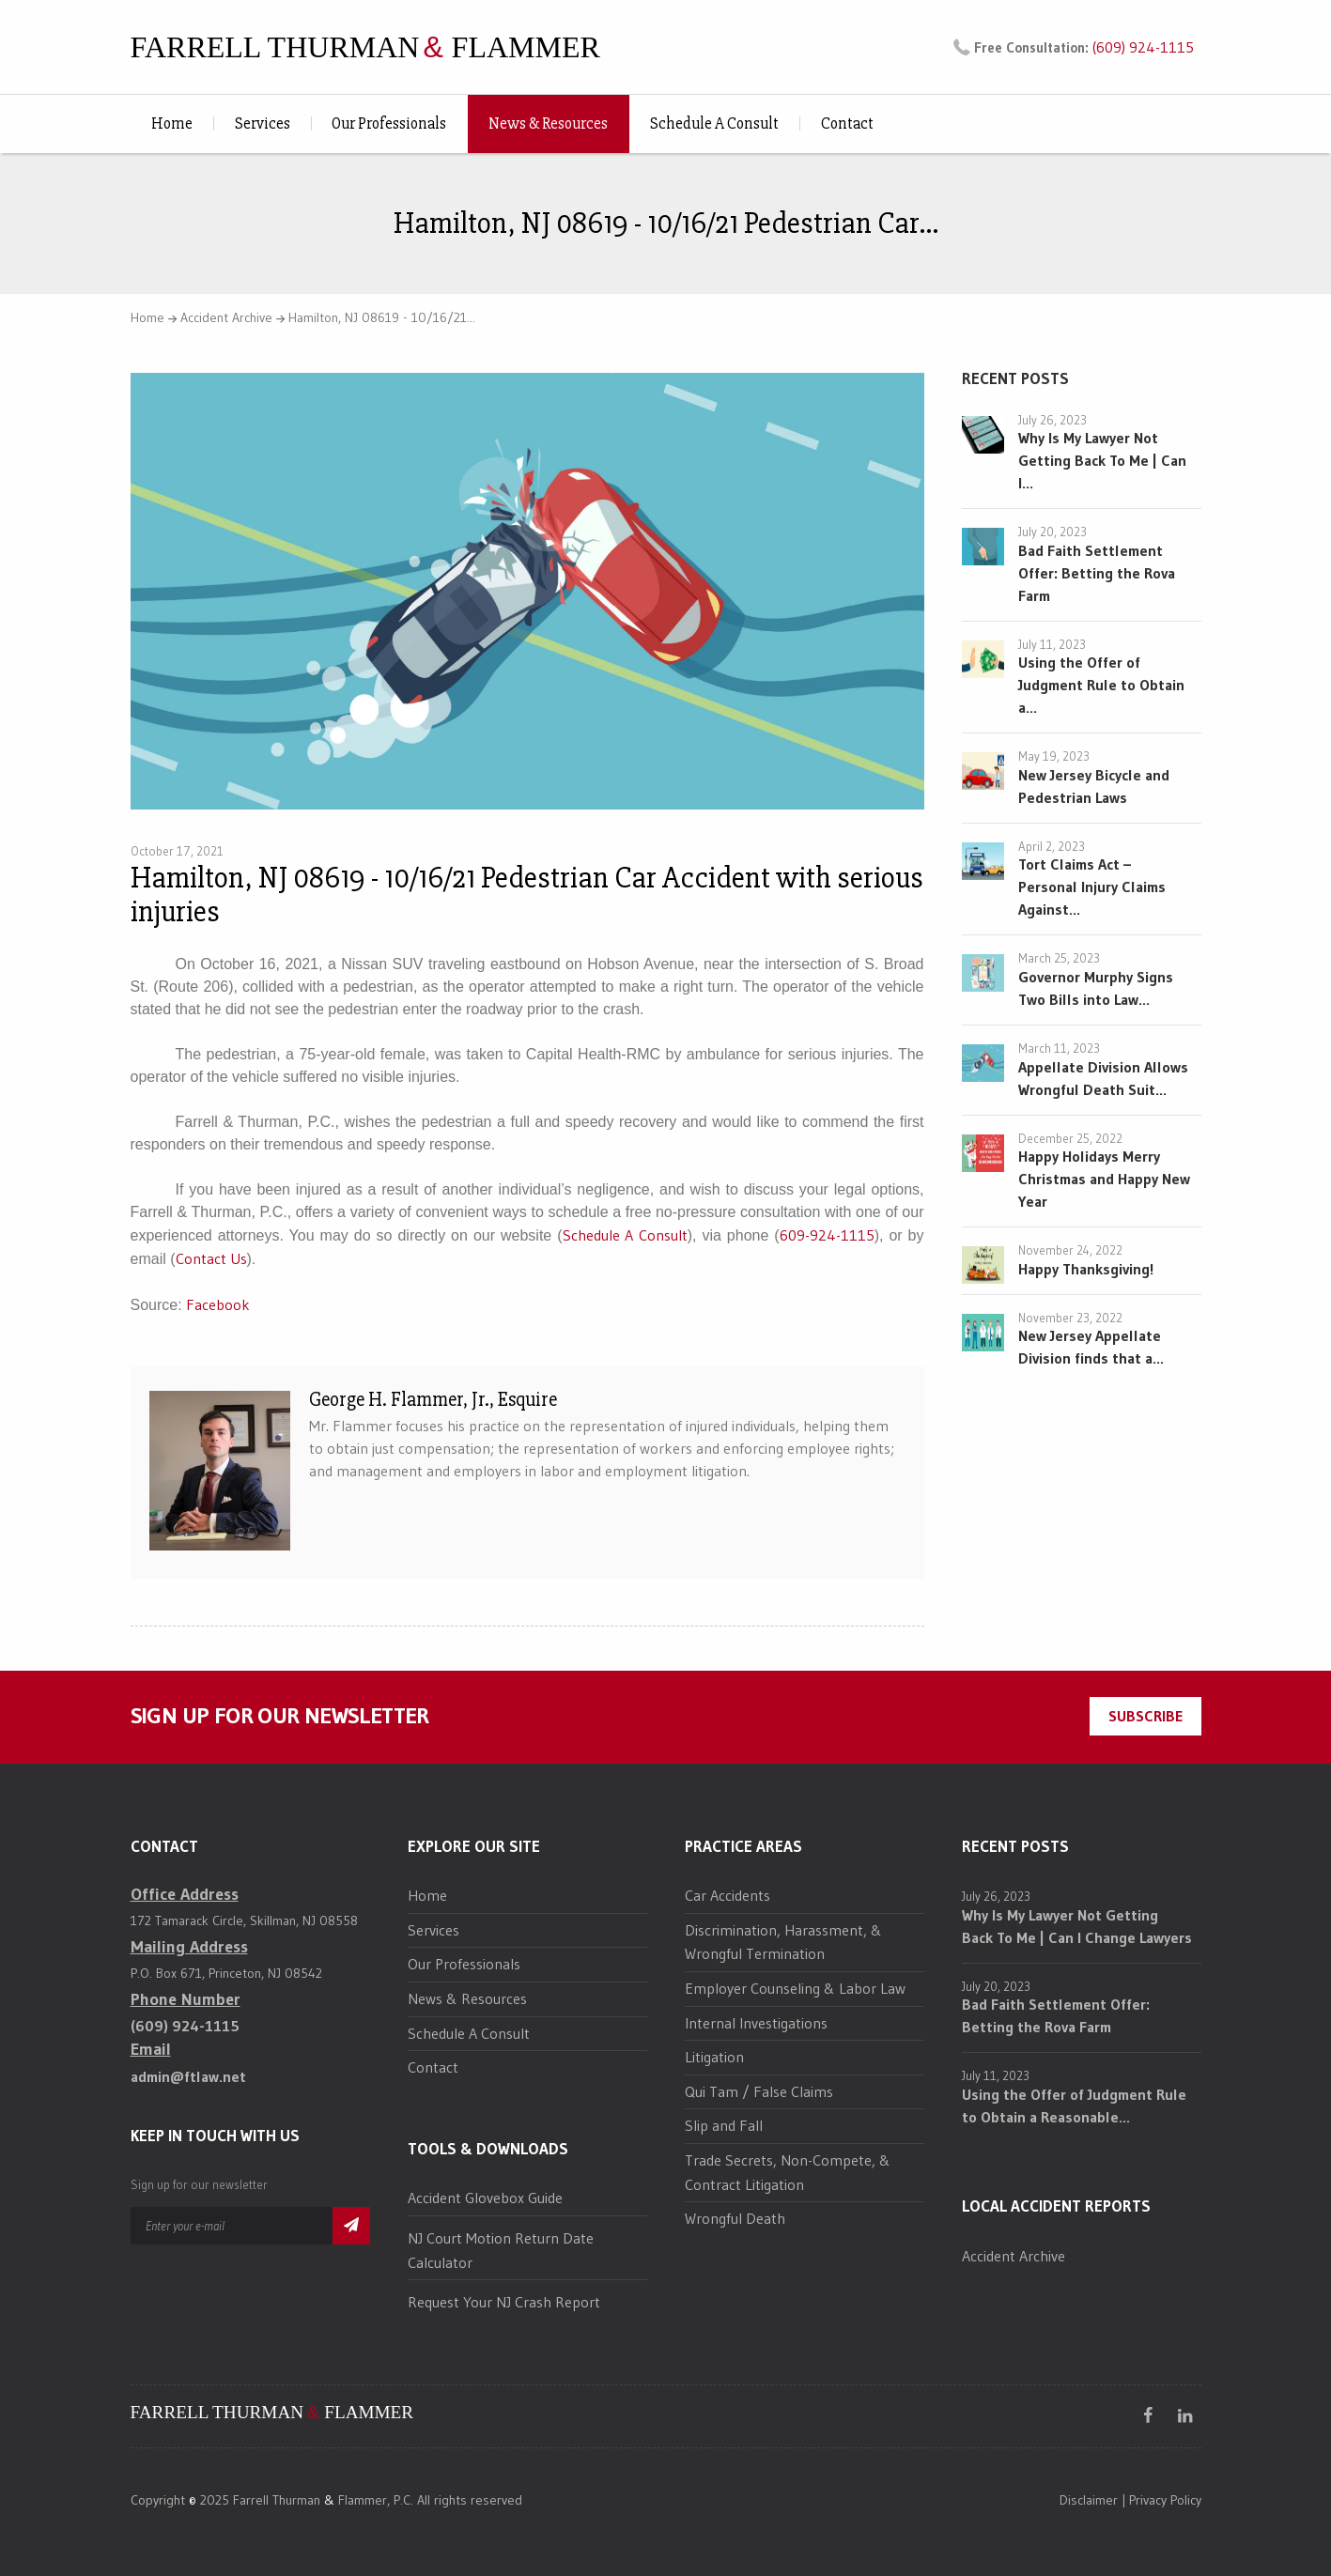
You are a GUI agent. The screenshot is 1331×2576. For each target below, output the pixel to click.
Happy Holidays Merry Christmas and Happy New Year (1104, 1179)
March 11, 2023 (1059, 1048)
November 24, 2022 (1070, 1249)
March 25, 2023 (1059, 957)
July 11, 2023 (1052, 644)
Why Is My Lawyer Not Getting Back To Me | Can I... (1102, 460)
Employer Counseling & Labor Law (795, 1988)
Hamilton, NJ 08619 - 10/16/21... (381, 317)
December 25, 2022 (1070, 1138)
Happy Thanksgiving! (1085, 1268)
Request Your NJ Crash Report (504, 2301)
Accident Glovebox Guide (485, 2197)
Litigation (714, 2056)
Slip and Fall (724, 2125)
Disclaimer (1089, 2499)
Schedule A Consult (714, 123)
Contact (847, 123)
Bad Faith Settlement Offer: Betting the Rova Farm (1096, 573)
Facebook (218, 1304)
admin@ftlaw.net (188, 2076)
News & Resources (548, 123)
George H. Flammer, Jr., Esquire (433, 1399)
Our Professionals (389, 123)
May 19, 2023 (1054, 756)
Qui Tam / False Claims (759, 2091)
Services (262, 123)
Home (172, 123)
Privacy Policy (1165, 2499)
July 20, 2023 (1052, 531)
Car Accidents (727, 1895)
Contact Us (211, 1258)
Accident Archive (226, 317)
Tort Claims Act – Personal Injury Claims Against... (1092, 886)
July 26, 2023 (1052, 419)
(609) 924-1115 (1143, 47)
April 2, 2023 (1051, 846)
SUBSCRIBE (1145, 1715)
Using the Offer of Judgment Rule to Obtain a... (1101, 685)
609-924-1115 (827, 1235)
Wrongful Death (735, 2218)
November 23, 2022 (1070, 1317)
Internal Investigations (756, 2022)
